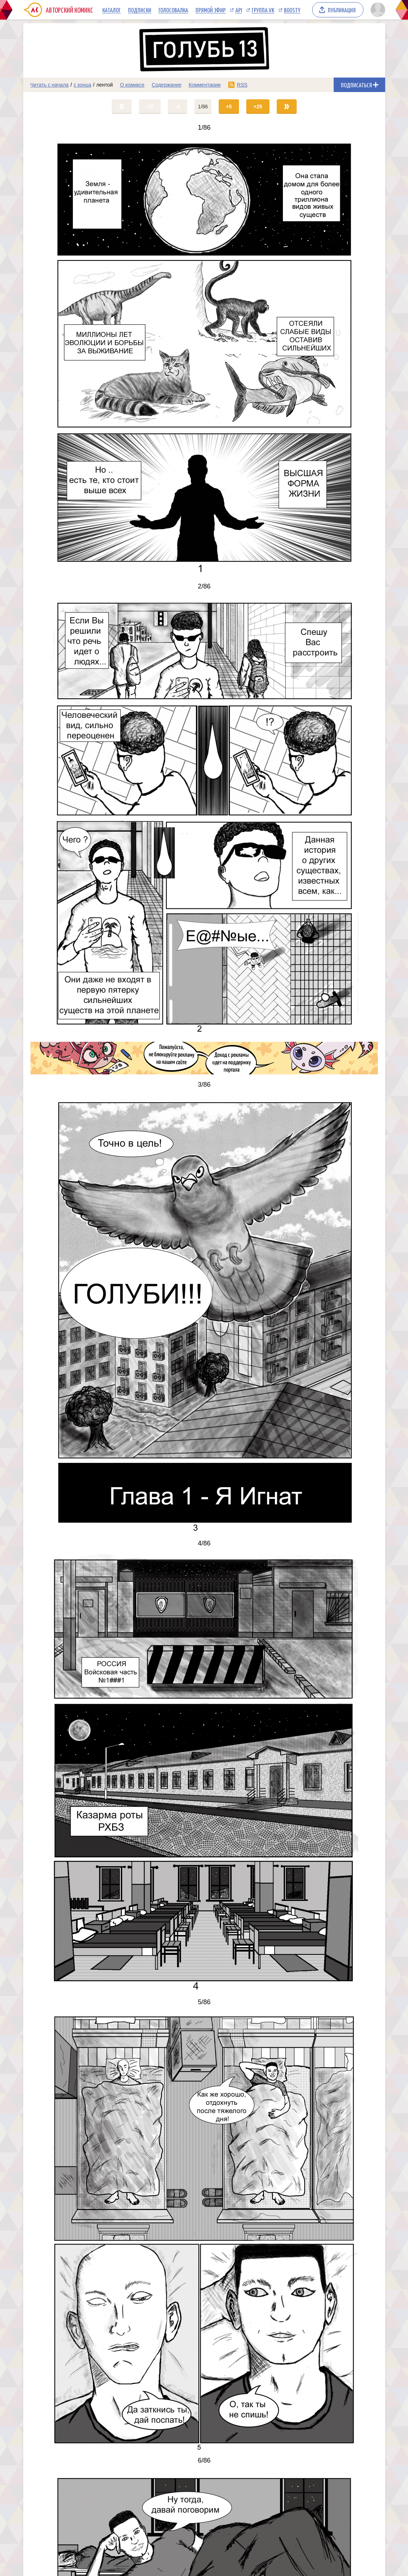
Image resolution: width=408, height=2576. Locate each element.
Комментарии (205, 85)
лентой (104, 85)
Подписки (139, 10)
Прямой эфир (210, 10)
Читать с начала (49, 85)
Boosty (292, 10)
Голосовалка (173, 10)
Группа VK (263, 10)
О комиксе (132, 85)
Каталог (111, 10)
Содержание (166, 85)
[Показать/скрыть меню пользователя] (376, 10)
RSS (242, 85)
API (238, 10)
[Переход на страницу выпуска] (204, 357)
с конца (82, 85)
